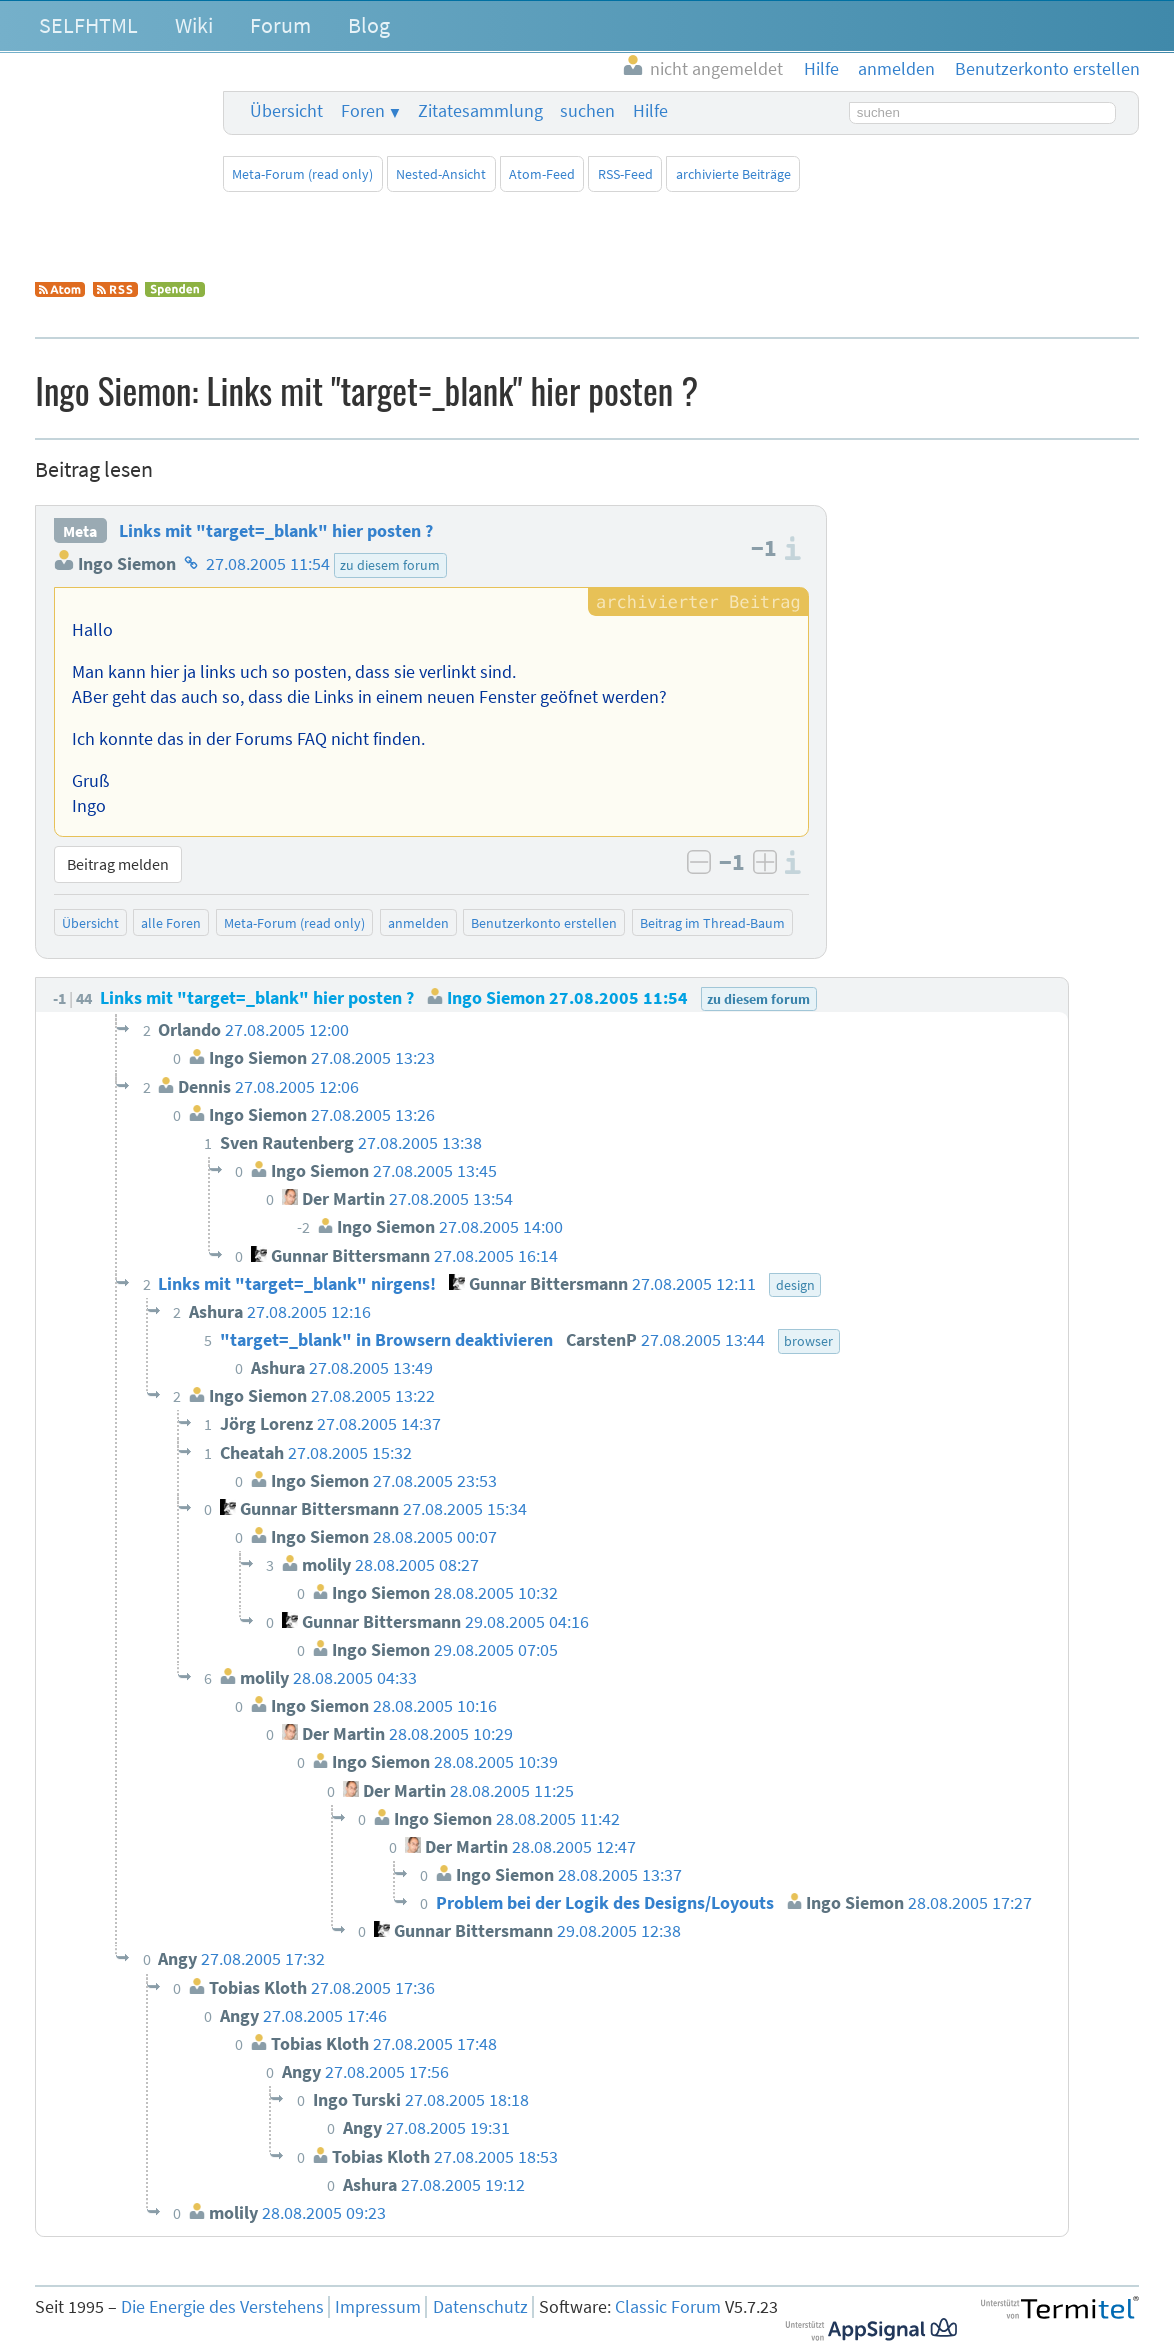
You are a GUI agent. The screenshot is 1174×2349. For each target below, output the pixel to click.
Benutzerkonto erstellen (544, 923)
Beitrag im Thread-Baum (712, 923)
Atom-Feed (542, 174)
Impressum (378, 2307)
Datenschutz (480, 2307)
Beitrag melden (118, 864)
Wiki (194, 25)
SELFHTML (88, 25)
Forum (280, 25)
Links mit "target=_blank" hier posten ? (276, 531)
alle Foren (171, 923)
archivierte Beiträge (733, 174)
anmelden (418, 923)
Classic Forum (668, 2307)
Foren (363, 111)
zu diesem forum (390, 565)
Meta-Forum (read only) (302, 174)
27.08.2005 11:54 (268, 564)
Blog (369, 25)
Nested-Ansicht (441, 174)
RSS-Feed (625, 174)
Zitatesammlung (480, 111)
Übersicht (286, 111)
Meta (80, 531)
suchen (587, 111)
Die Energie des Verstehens (222, 2307)
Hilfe (650, 111)
